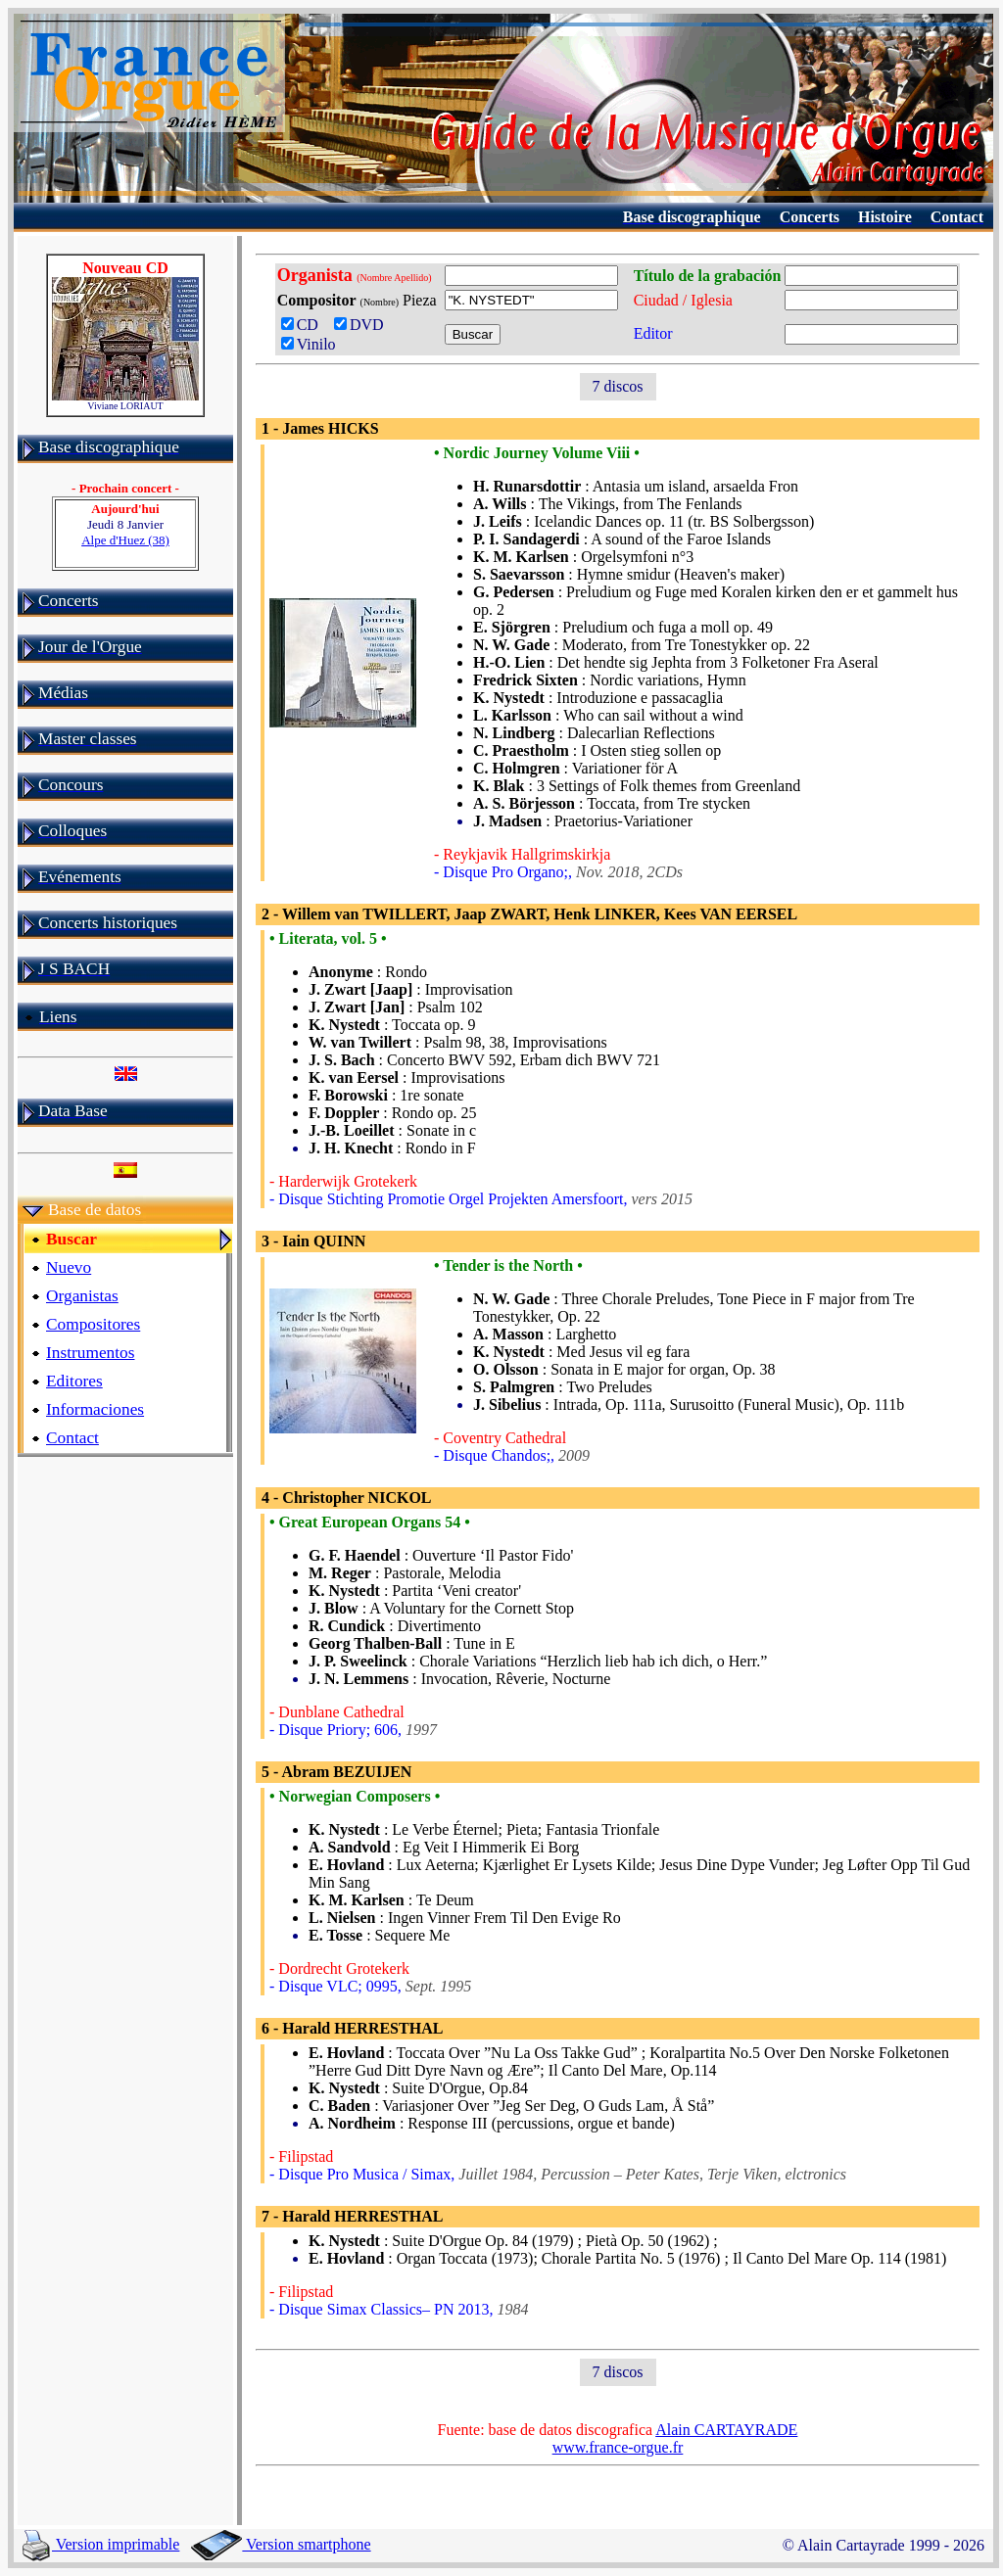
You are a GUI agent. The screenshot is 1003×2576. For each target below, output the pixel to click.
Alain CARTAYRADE (726, 2429)
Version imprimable (101, 2544)
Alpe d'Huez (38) (125, 540)
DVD (363, 324)
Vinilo (308, 344)
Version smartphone (280, 2544)
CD (303, 324)
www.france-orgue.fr (618, 2447)
